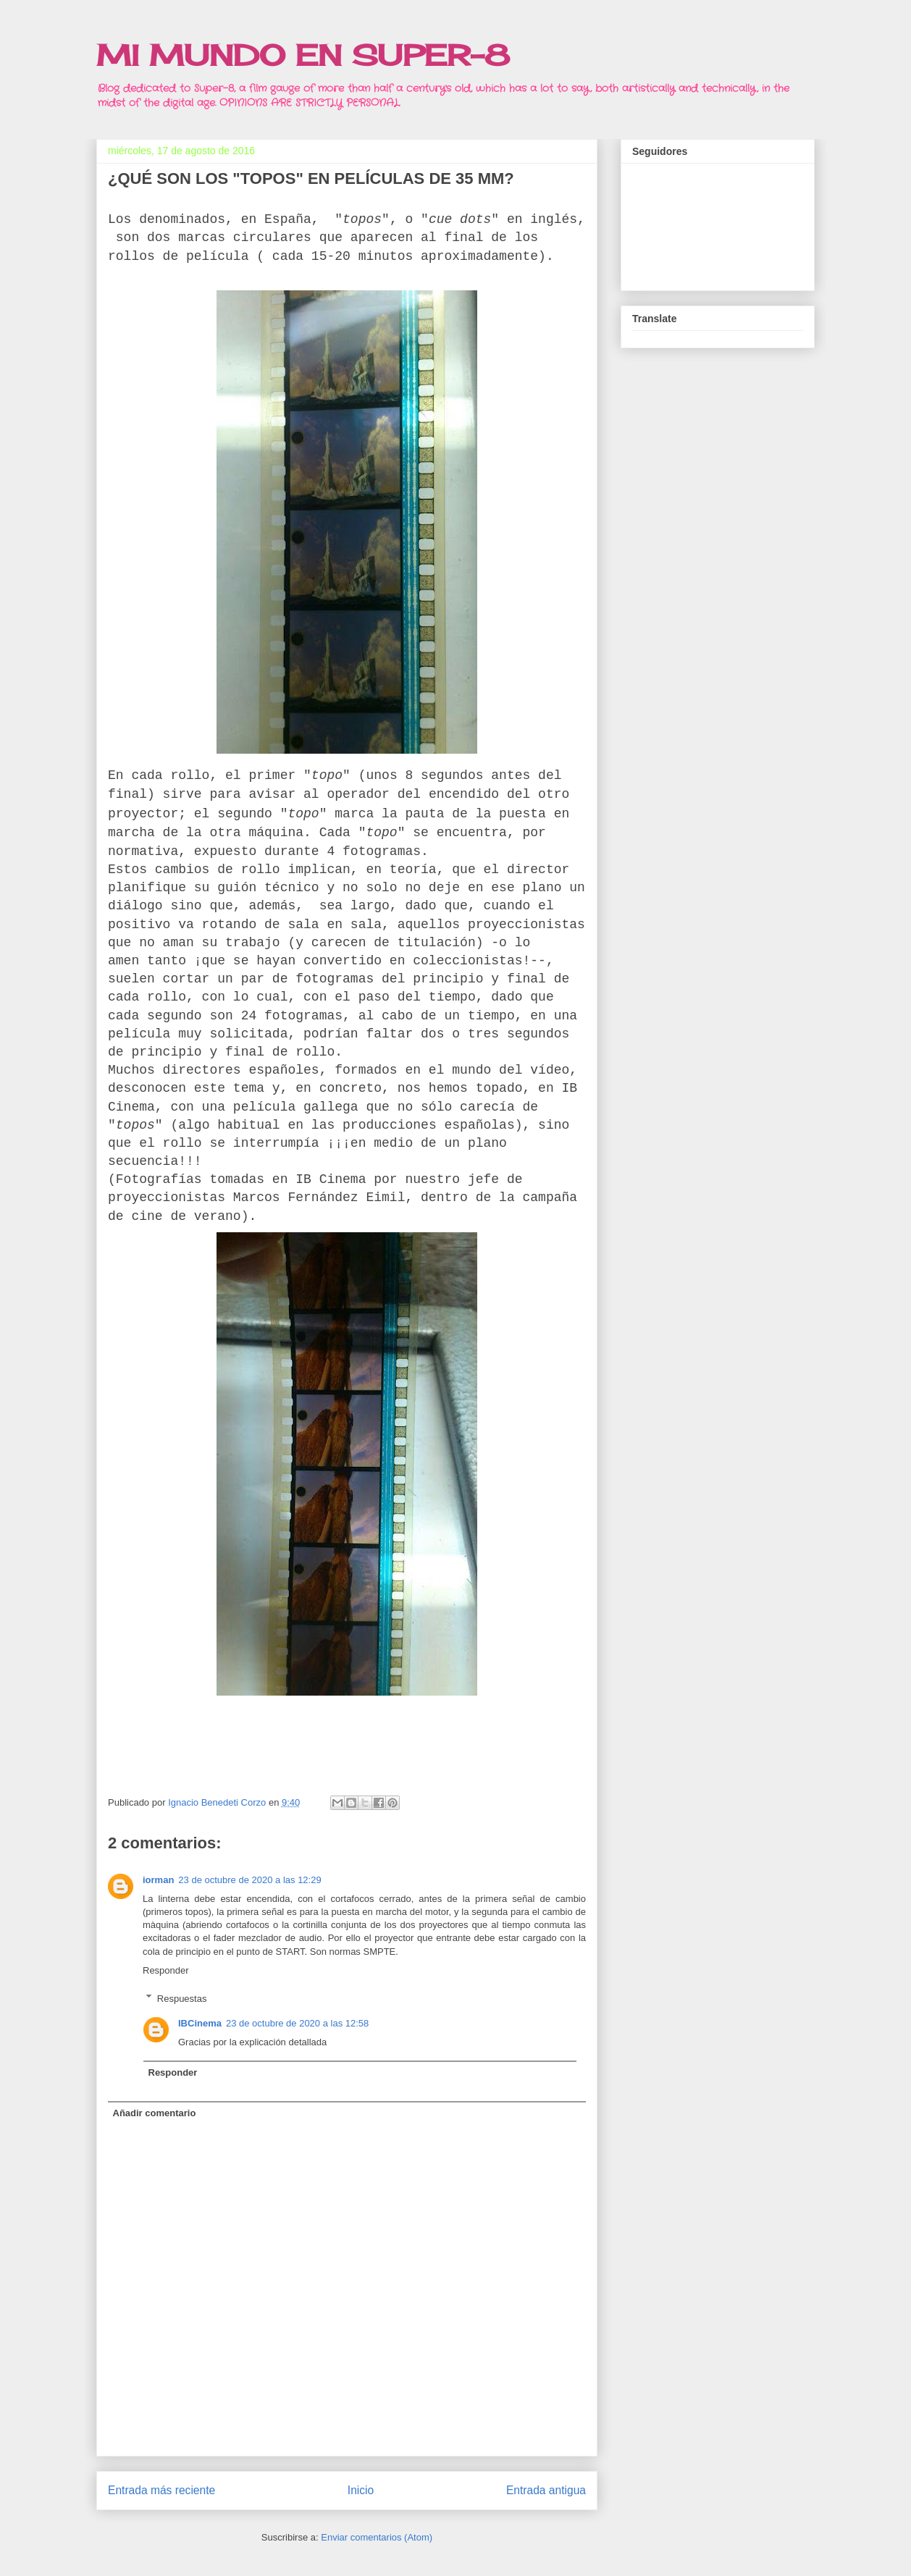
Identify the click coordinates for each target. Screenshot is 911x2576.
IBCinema (200, 2023)
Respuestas (182, 1997)
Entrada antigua (546, 2490)
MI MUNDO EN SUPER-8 (303, 55)
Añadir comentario (154, 2113)
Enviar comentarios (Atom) (376, 2537)
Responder (166, 1970)
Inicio (361, 2490)
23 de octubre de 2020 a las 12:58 (297, 2023)
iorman (158, 1879)
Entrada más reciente (161, 2490)
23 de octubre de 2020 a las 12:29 (249, 1879)
